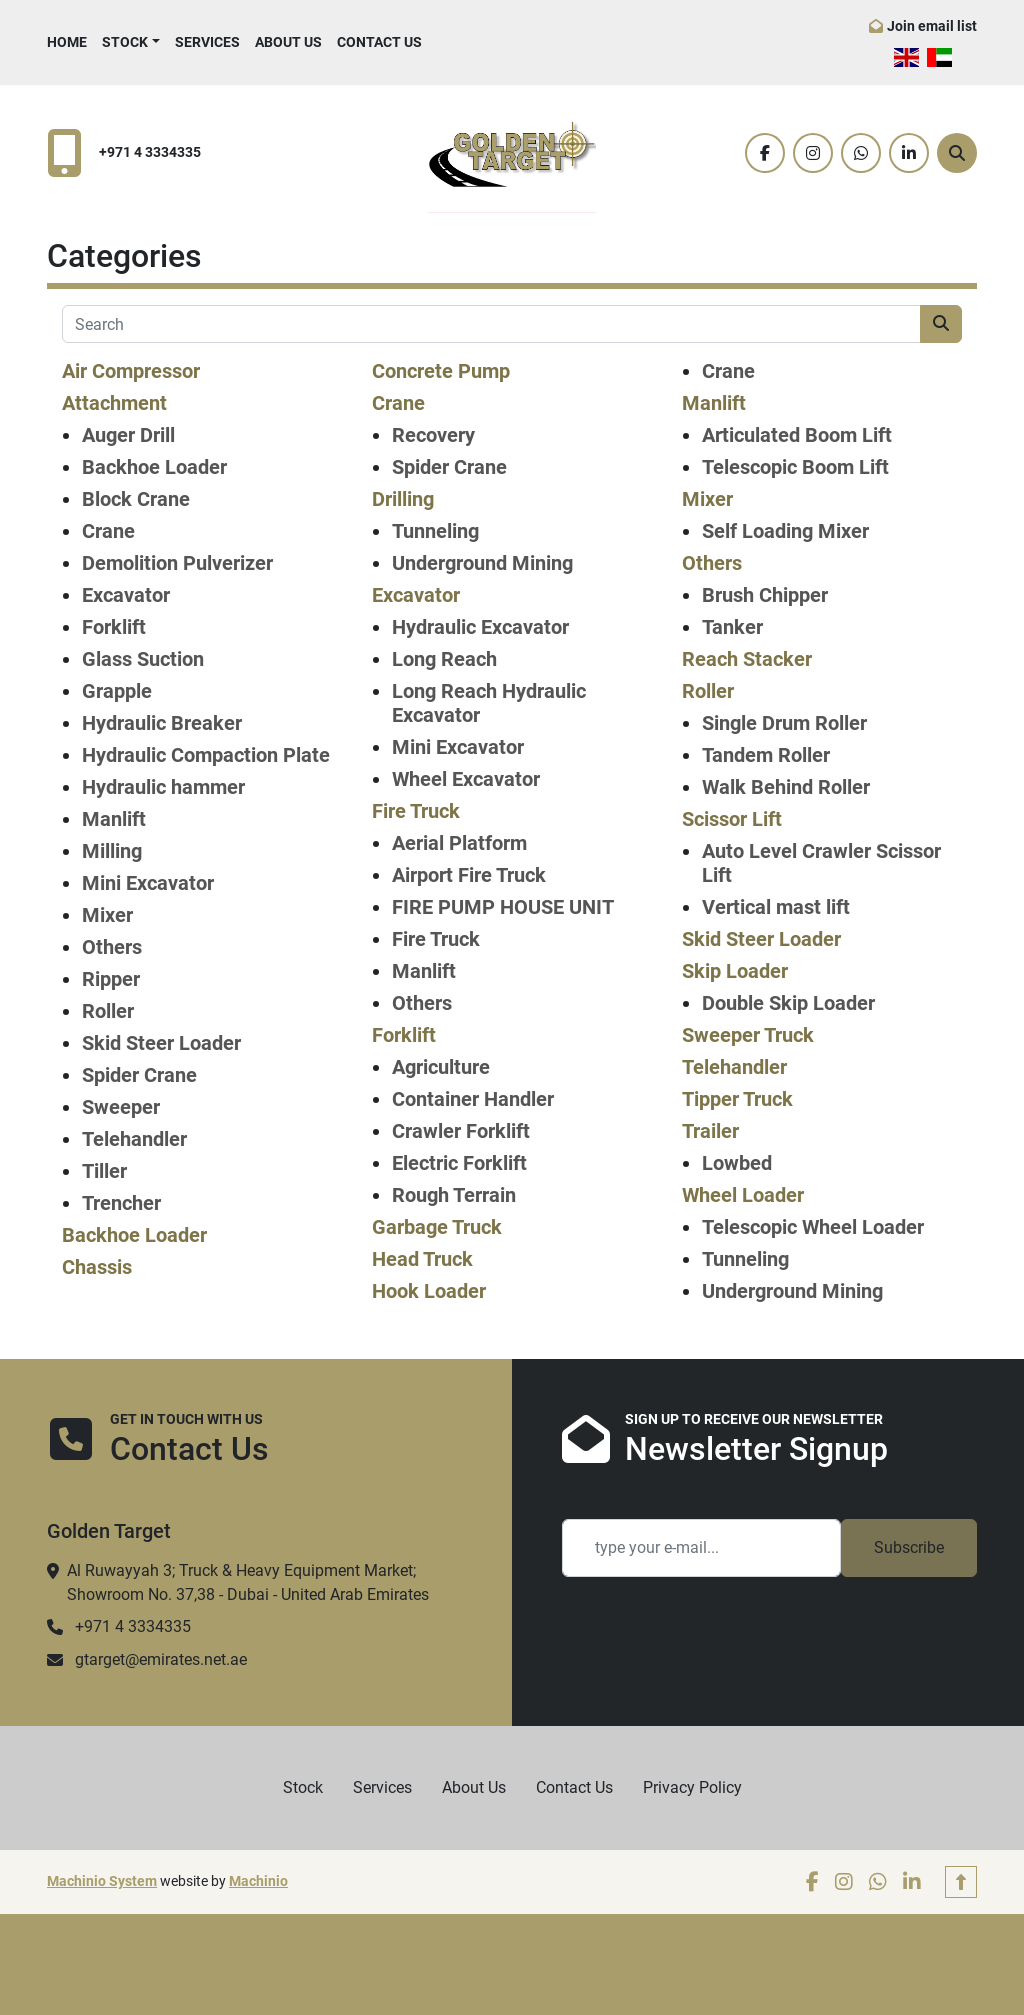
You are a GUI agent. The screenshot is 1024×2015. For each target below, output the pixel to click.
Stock (125, 42)
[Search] (957, 153)
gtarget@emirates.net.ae (161, 1659)
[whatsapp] (861, 153)
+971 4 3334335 (150, 152)
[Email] (701, 1548)
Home (67, 42)
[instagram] (813, 153)
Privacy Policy (692, 1787)
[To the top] (961, 1882)
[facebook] (765, 153)
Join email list (932, 26)
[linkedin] (909, 153)
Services (207, 42)
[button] (131, 42)
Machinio (258, 1881)
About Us (288, 42)
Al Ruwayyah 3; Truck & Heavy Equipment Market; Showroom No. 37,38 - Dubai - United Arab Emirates (248, 1582)
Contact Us (379, 42)
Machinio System (102, 1881)
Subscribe (909, 1547)
